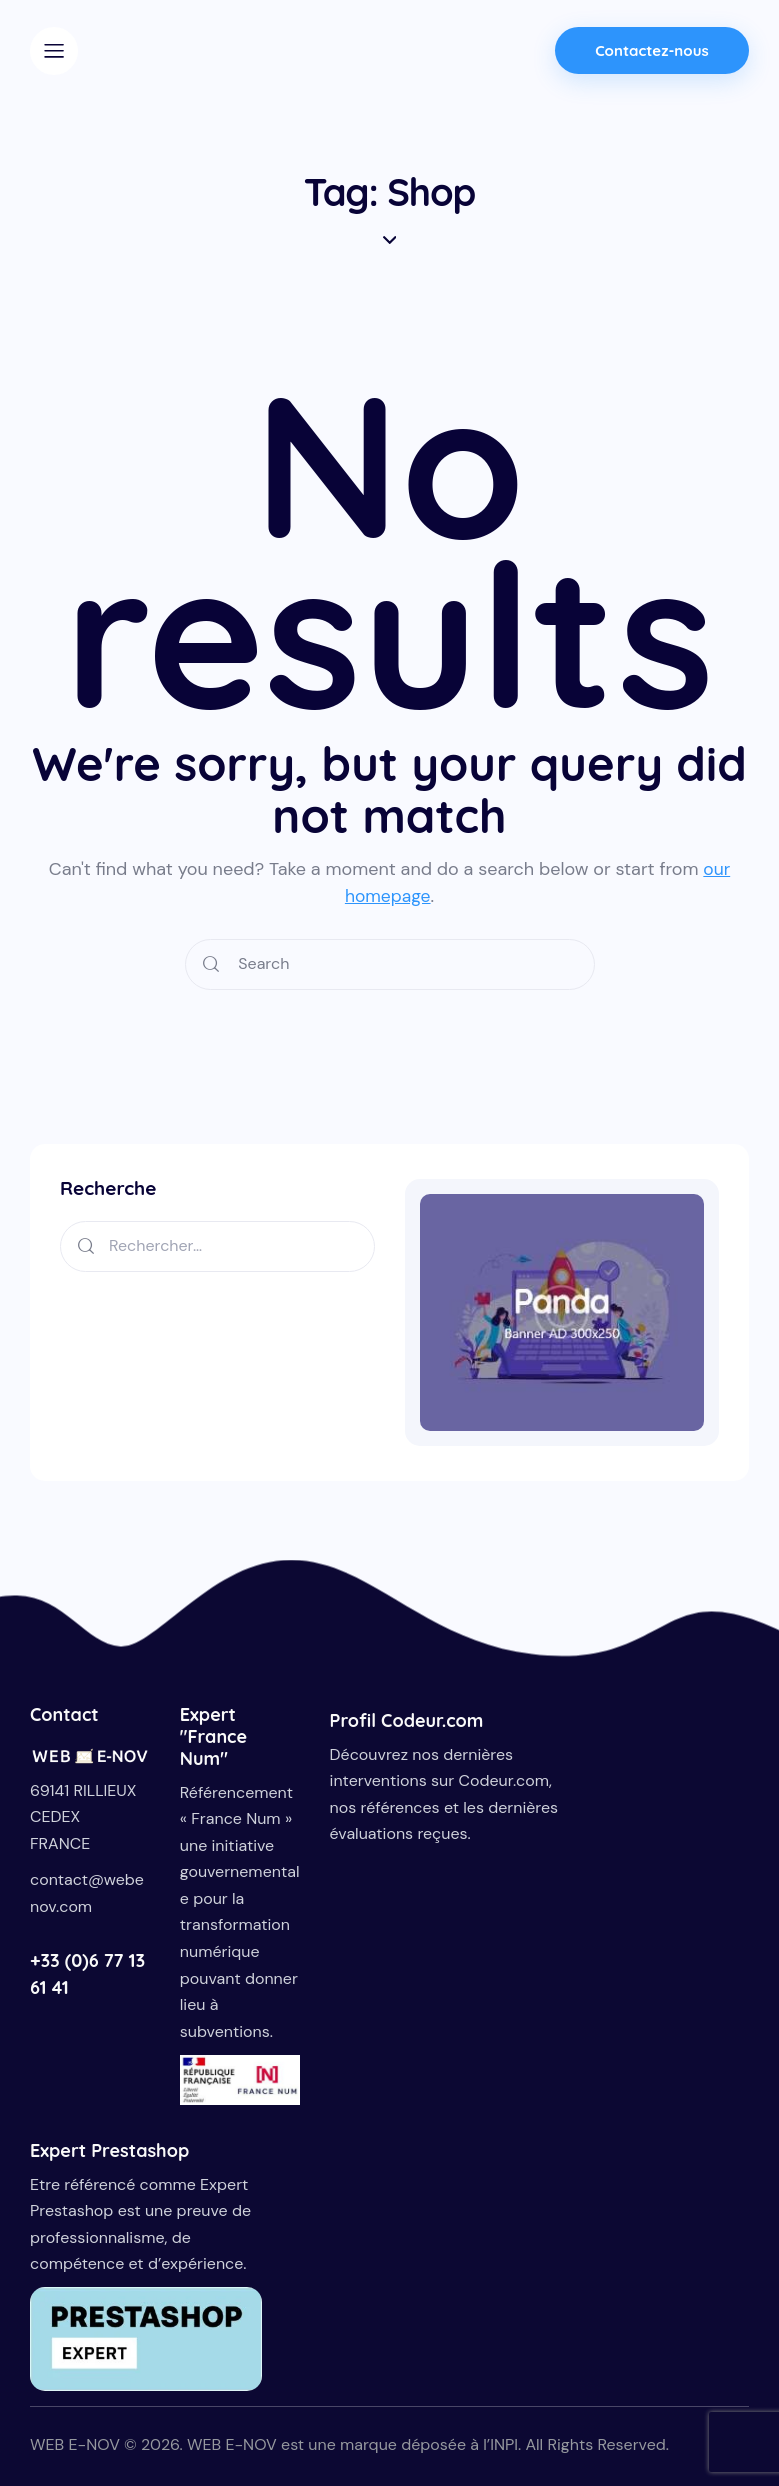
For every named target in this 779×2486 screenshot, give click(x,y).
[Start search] (211, 964)
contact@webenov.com (87, 1893)
